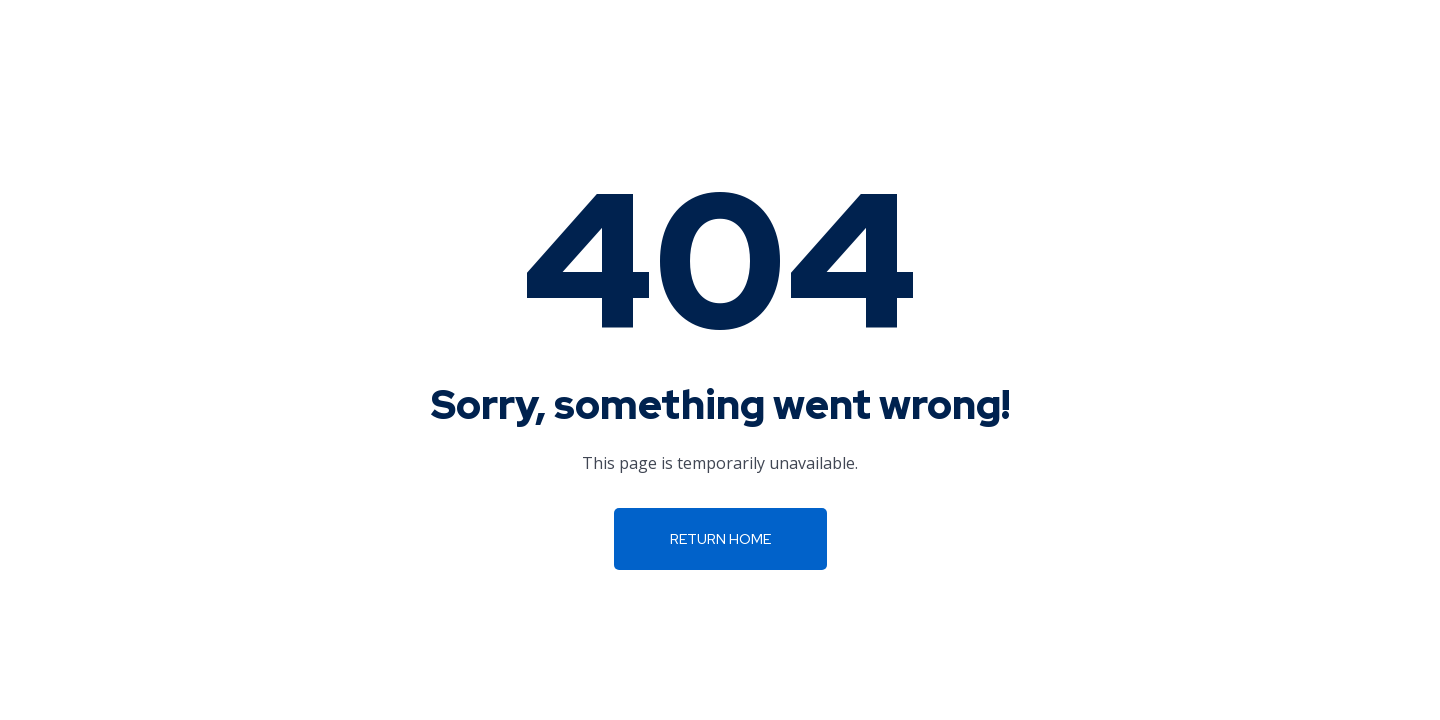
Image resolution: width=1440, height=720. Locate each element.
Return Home (720, 539)
